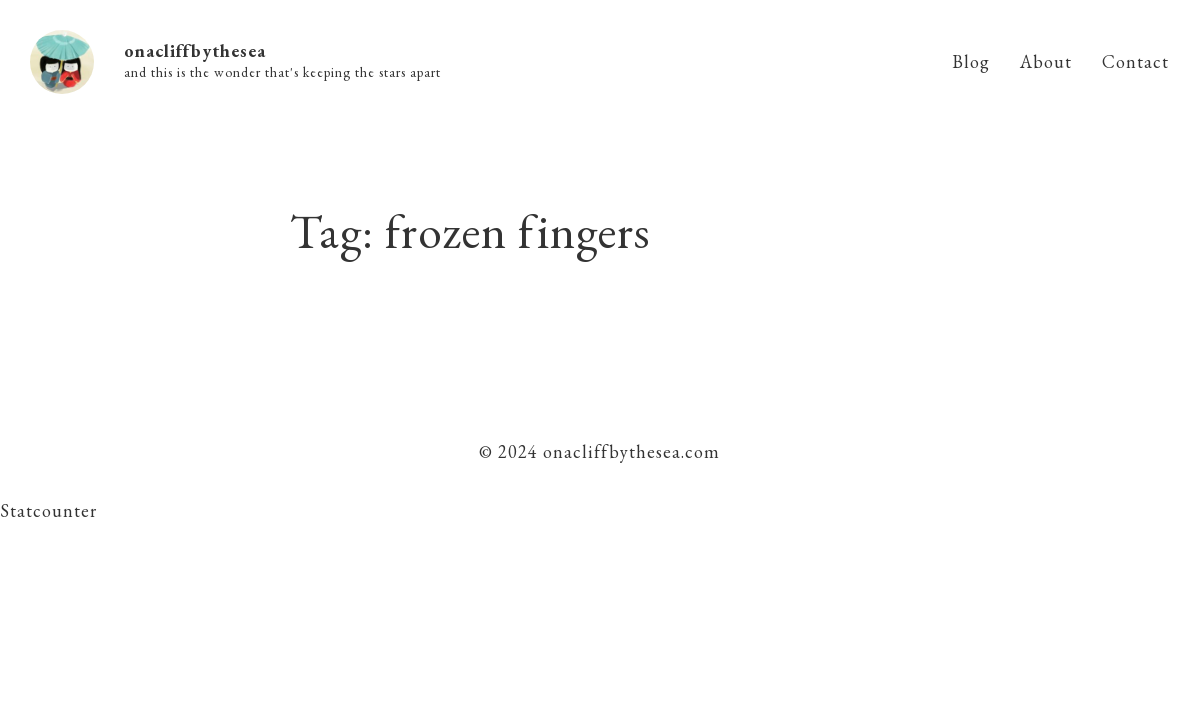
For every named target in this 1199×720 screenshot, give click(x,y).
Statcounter (48, 510)
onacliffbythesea (195, 50)
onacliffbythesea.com (629, 451)
